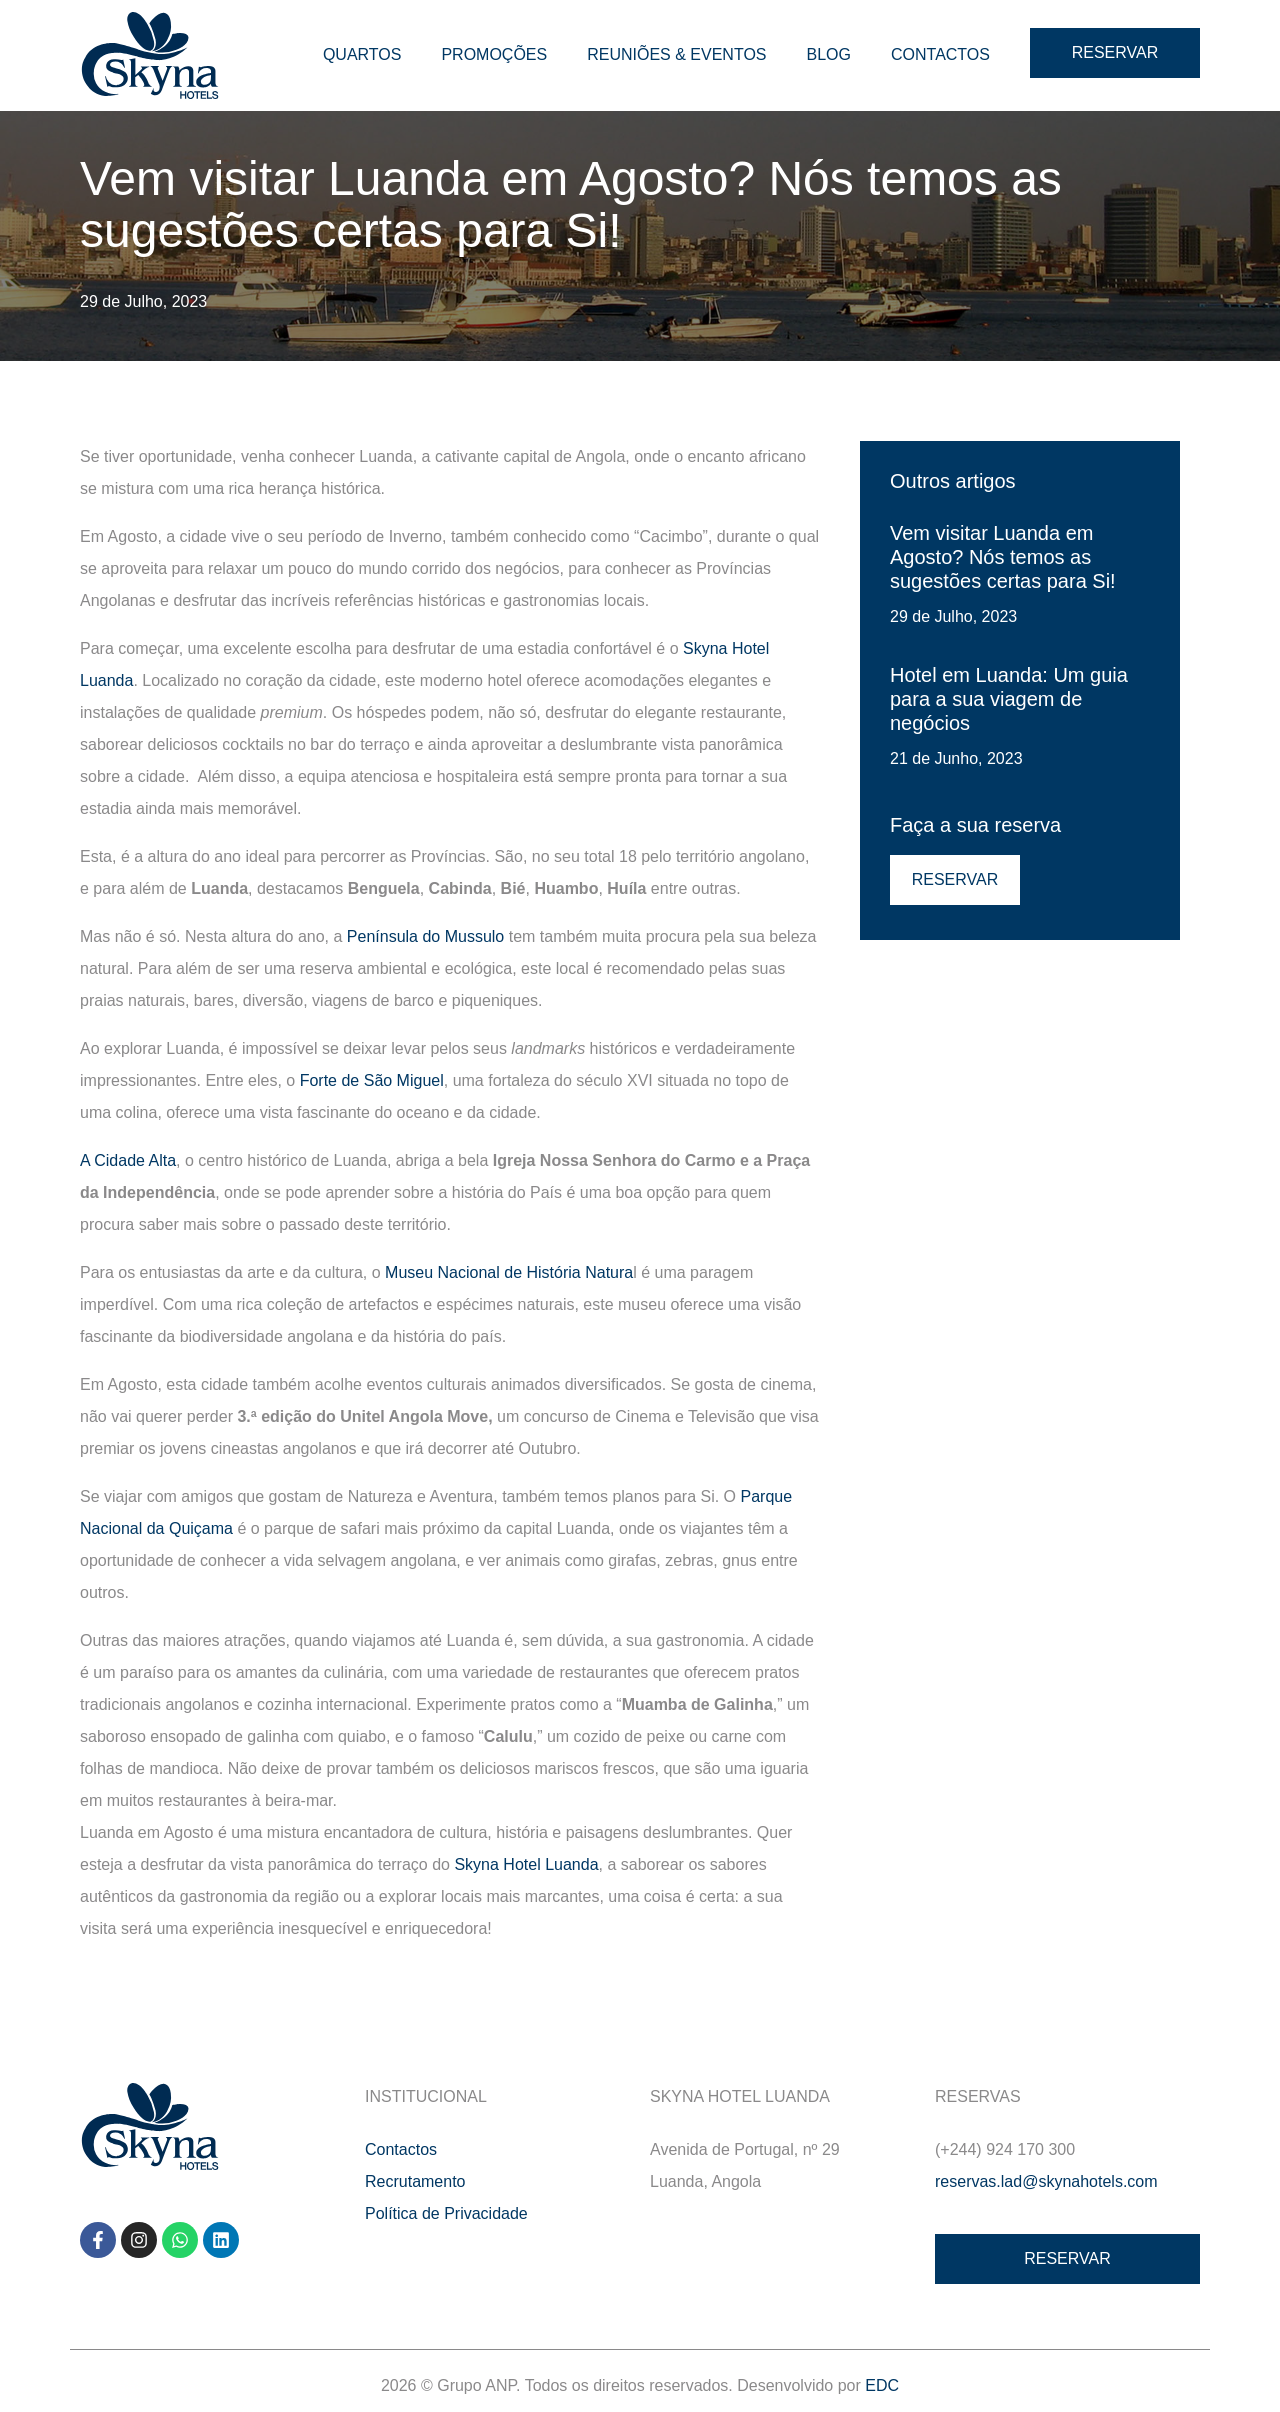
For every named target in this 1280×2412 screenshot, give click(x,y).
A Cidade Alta (128, 1160)
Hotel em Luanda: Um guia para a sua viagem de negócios (1009, 699)
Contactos (940, 54)
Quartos (362, 54)
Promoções (494, 54)
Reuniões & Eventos (676, 54)
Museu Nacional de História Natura (509, 1272)
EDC (882, 2385)
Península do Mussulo (425, 936)
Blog (829, 54)
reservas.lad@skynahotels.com (1046, 2181)
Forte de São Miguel (372, 1080)
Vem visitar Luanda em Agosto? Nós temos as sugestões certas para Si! (1003, 557)
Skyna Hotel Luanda (526, 1864)
